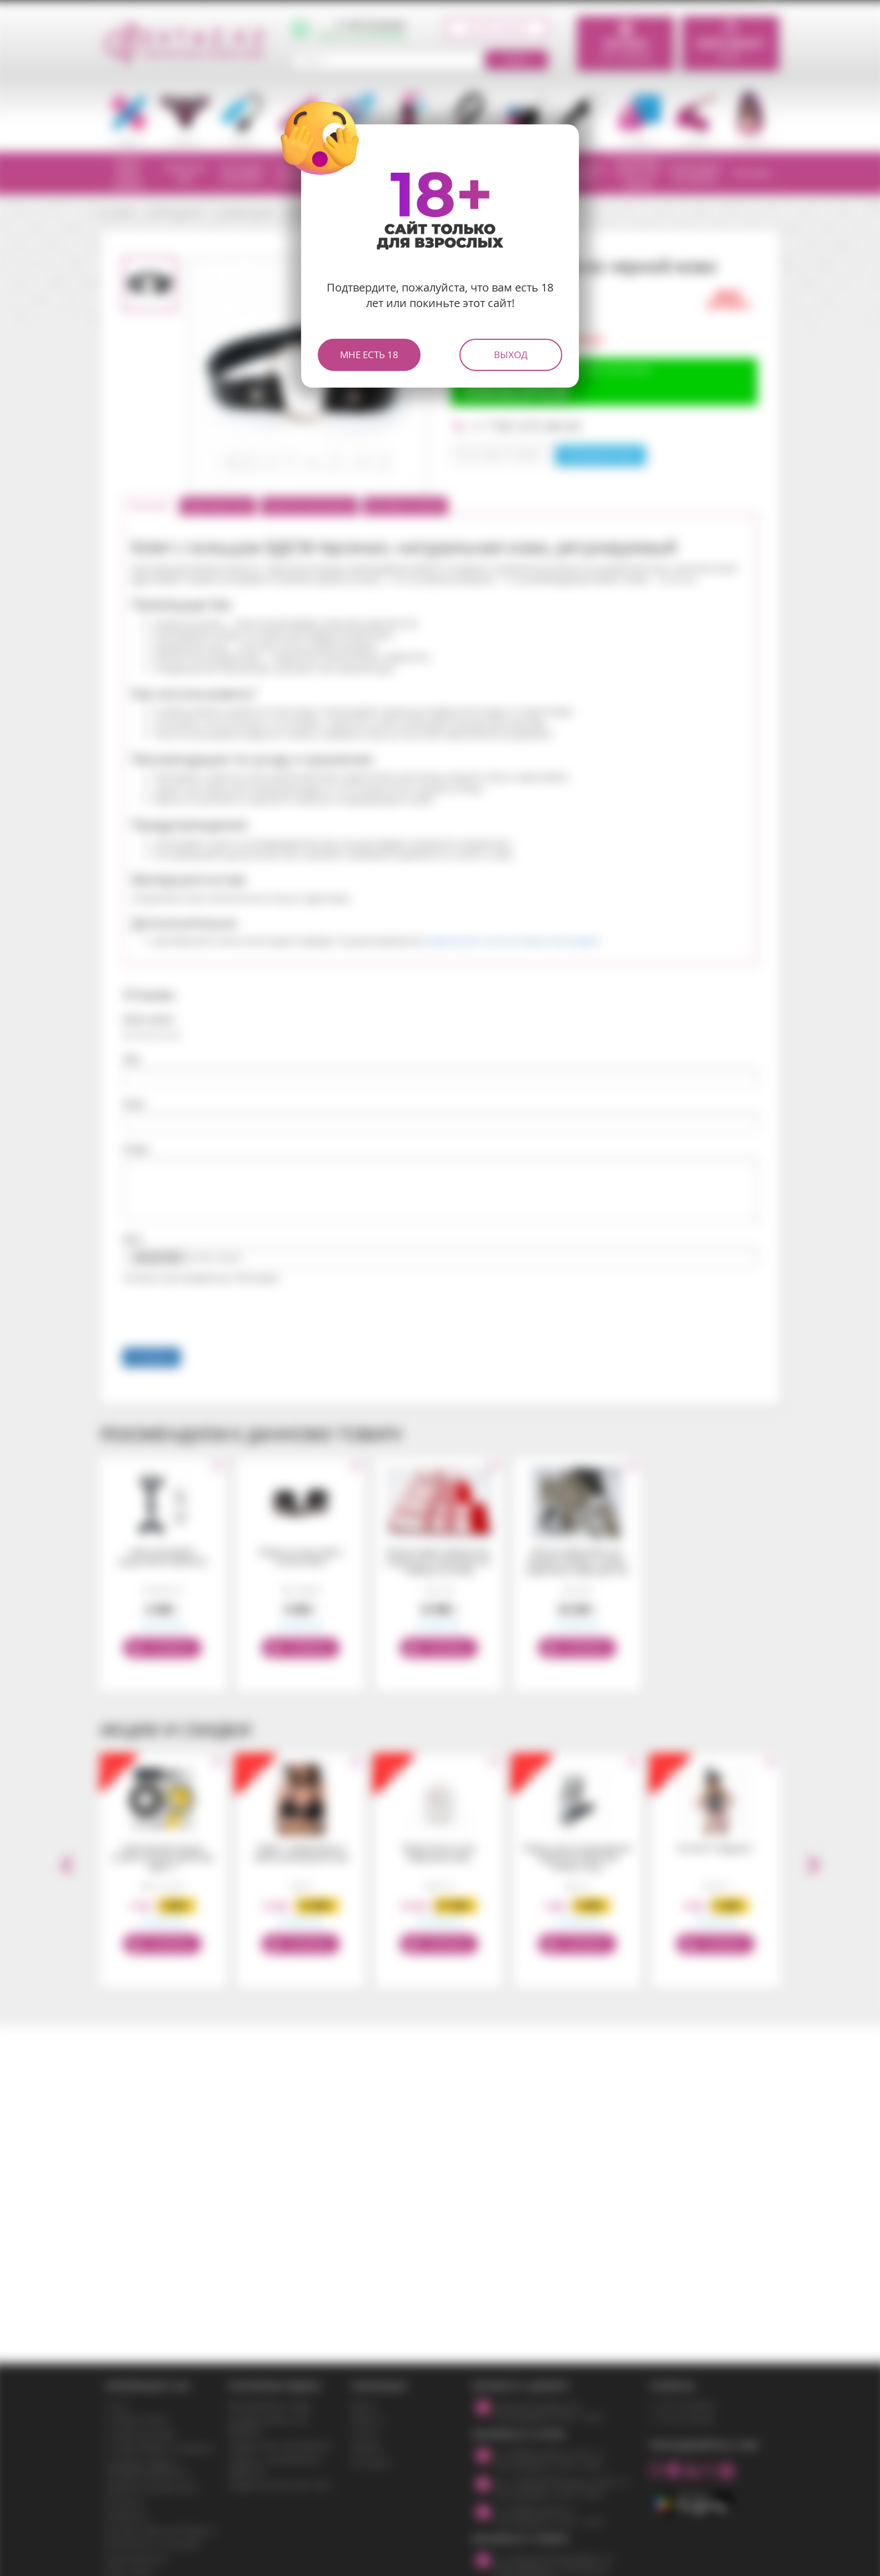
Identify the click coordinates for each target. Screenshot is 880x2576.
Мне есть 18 (369, 354)
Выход (511, 354)
